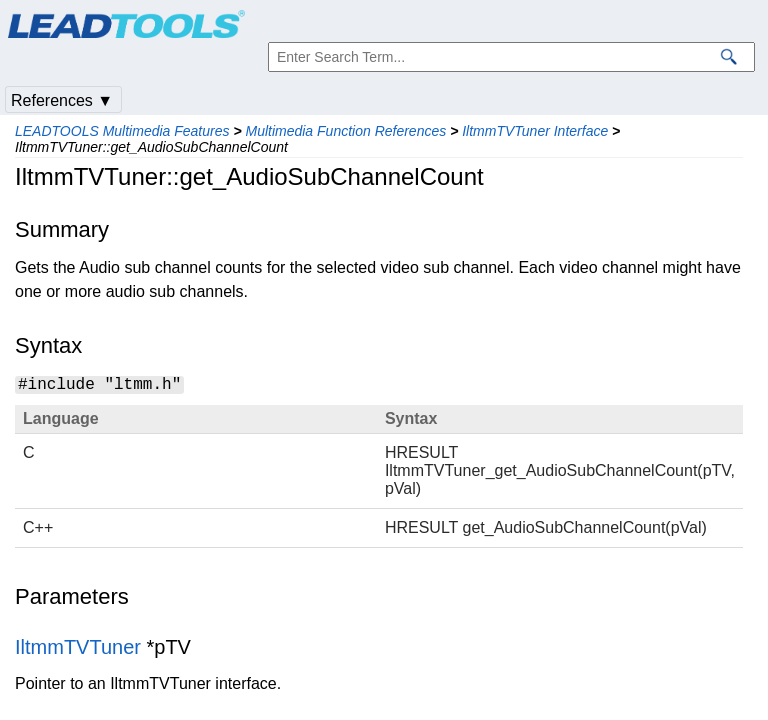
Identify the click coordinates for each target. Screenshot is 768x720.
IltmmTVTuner (78, 647)
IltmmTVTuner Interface (535, 131)
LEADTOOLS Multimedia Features (122, 131)
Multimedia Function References (345, 131)
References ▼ (62, 100)
